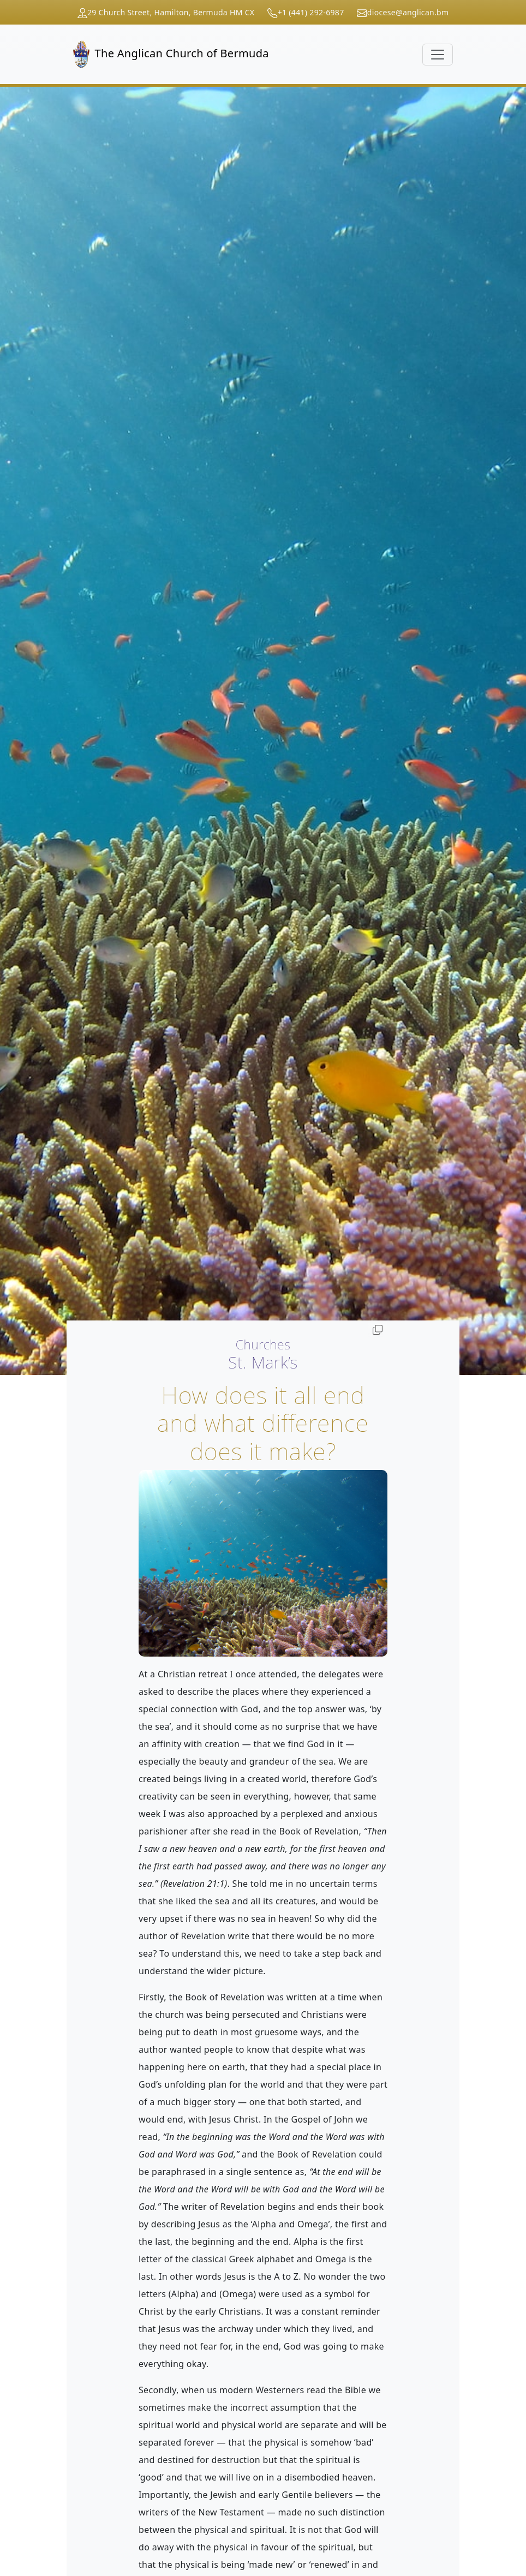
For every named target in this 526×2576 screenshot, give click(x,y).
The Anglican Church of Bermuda (171, 54)
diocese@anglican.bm (408, 12)
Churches (263, 1344)
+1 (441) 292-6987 (311, 12)
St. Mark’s (263, 1362)
